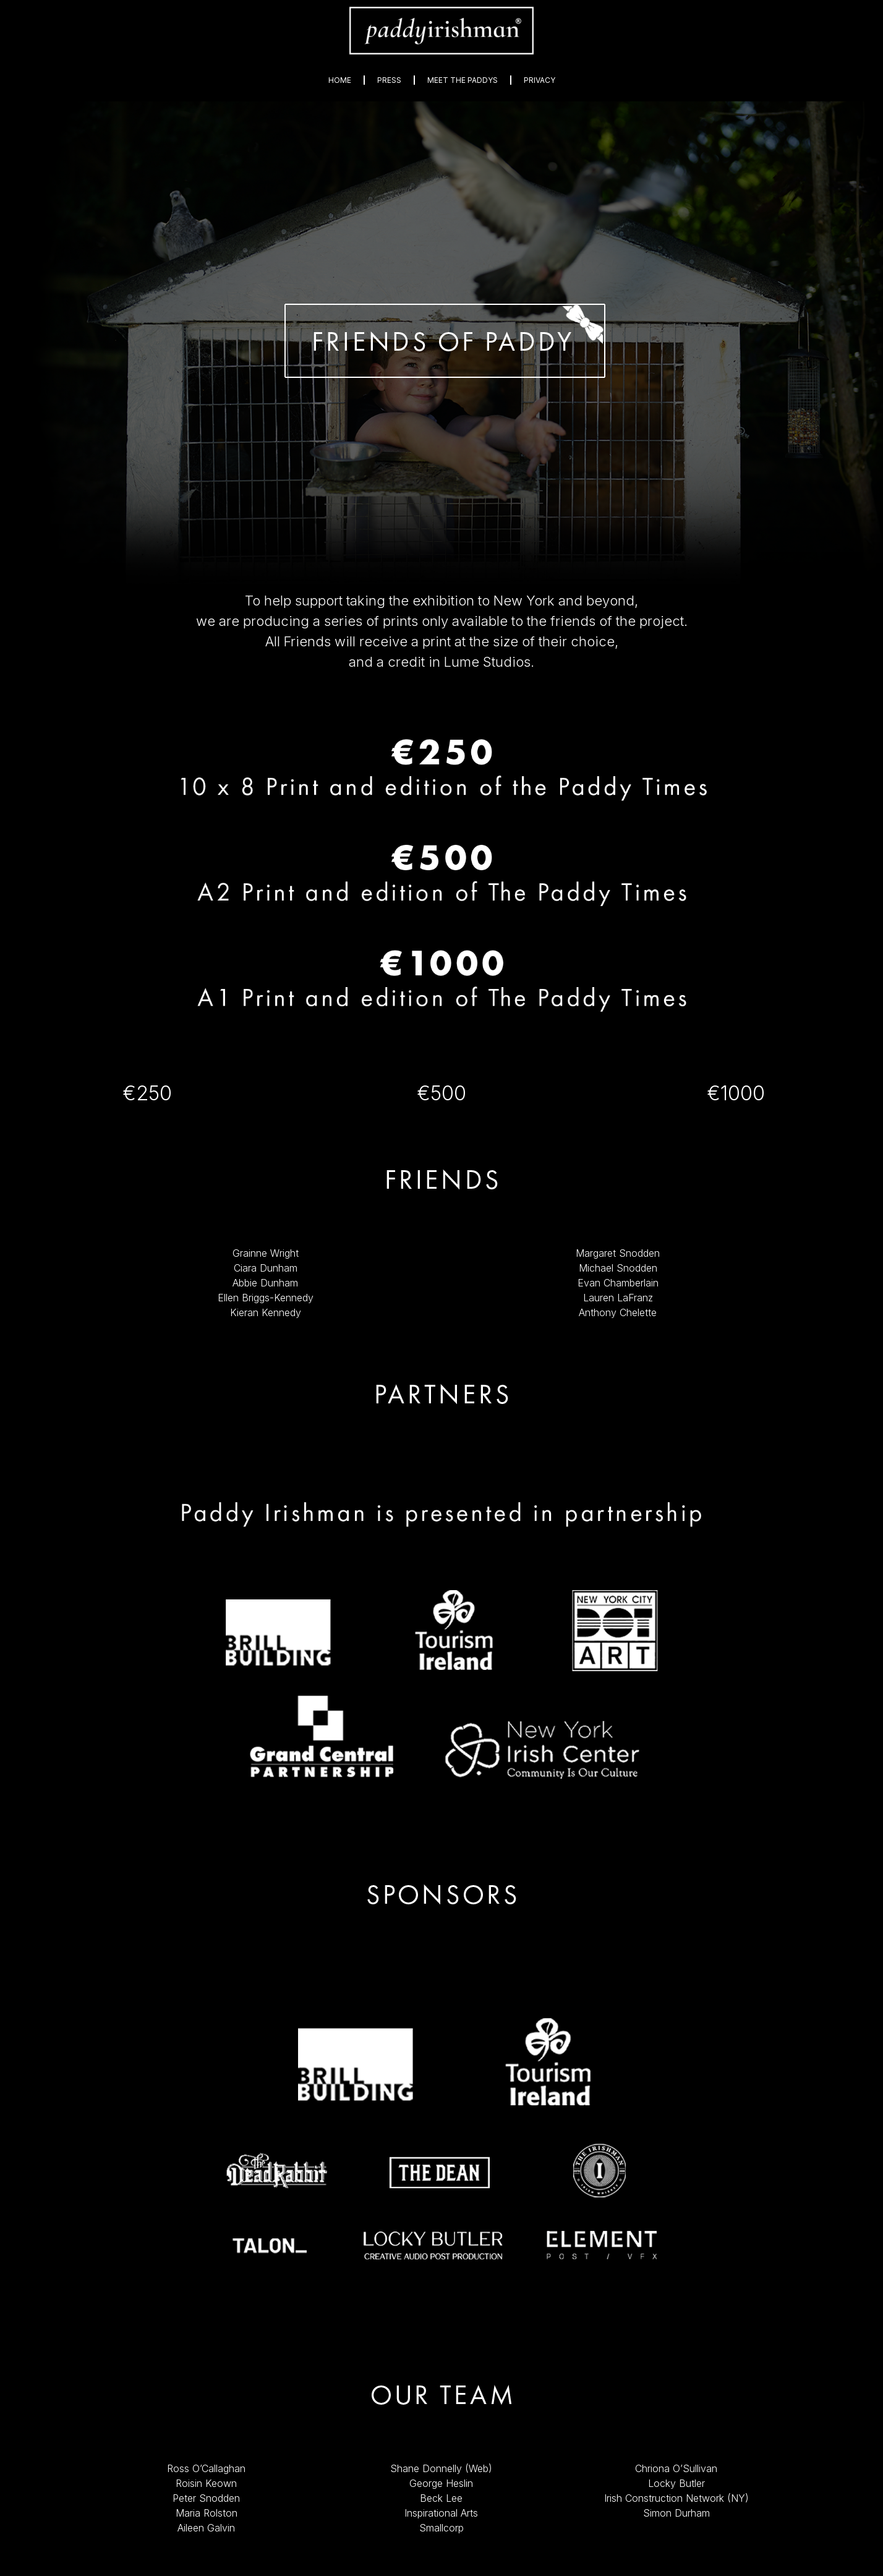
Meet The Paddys (462, 80)
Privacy (539, 80)
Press (389, 80)
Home (339, 80)
